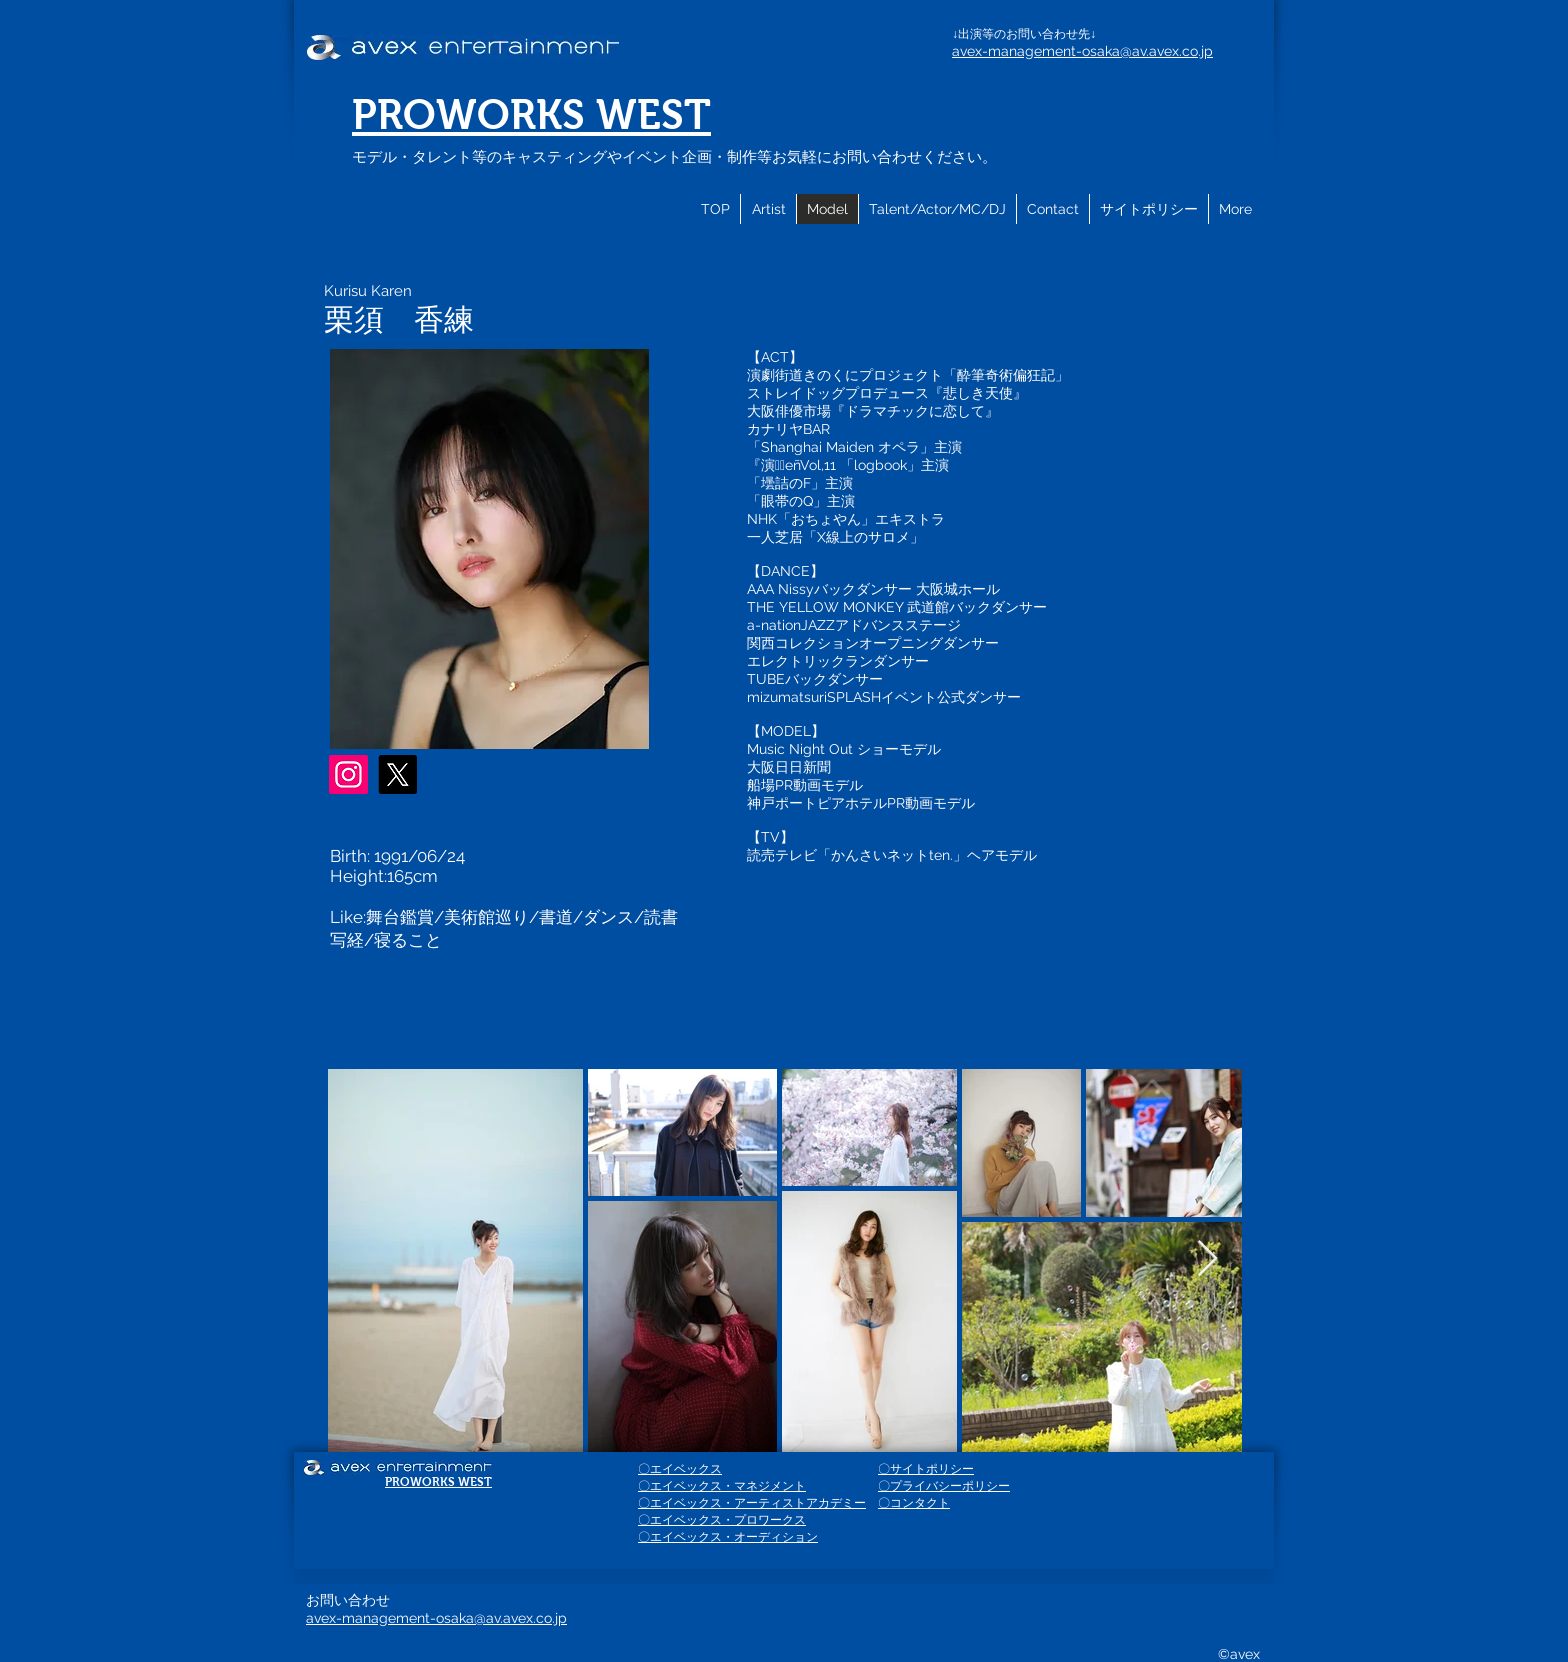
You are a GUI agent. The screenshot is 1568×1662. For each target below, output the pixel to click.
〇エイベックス (680, 1469)
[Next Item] (1207, 1259)
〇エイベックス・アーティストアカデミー (752, 1503)
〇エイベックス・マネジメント (722, 1486)
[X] (397, 774)
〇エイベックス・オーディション (728, 1537)
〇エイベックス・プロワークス (722, 1520)
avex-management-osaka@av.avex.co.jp (1082, 51)
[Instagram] (348, 774)
